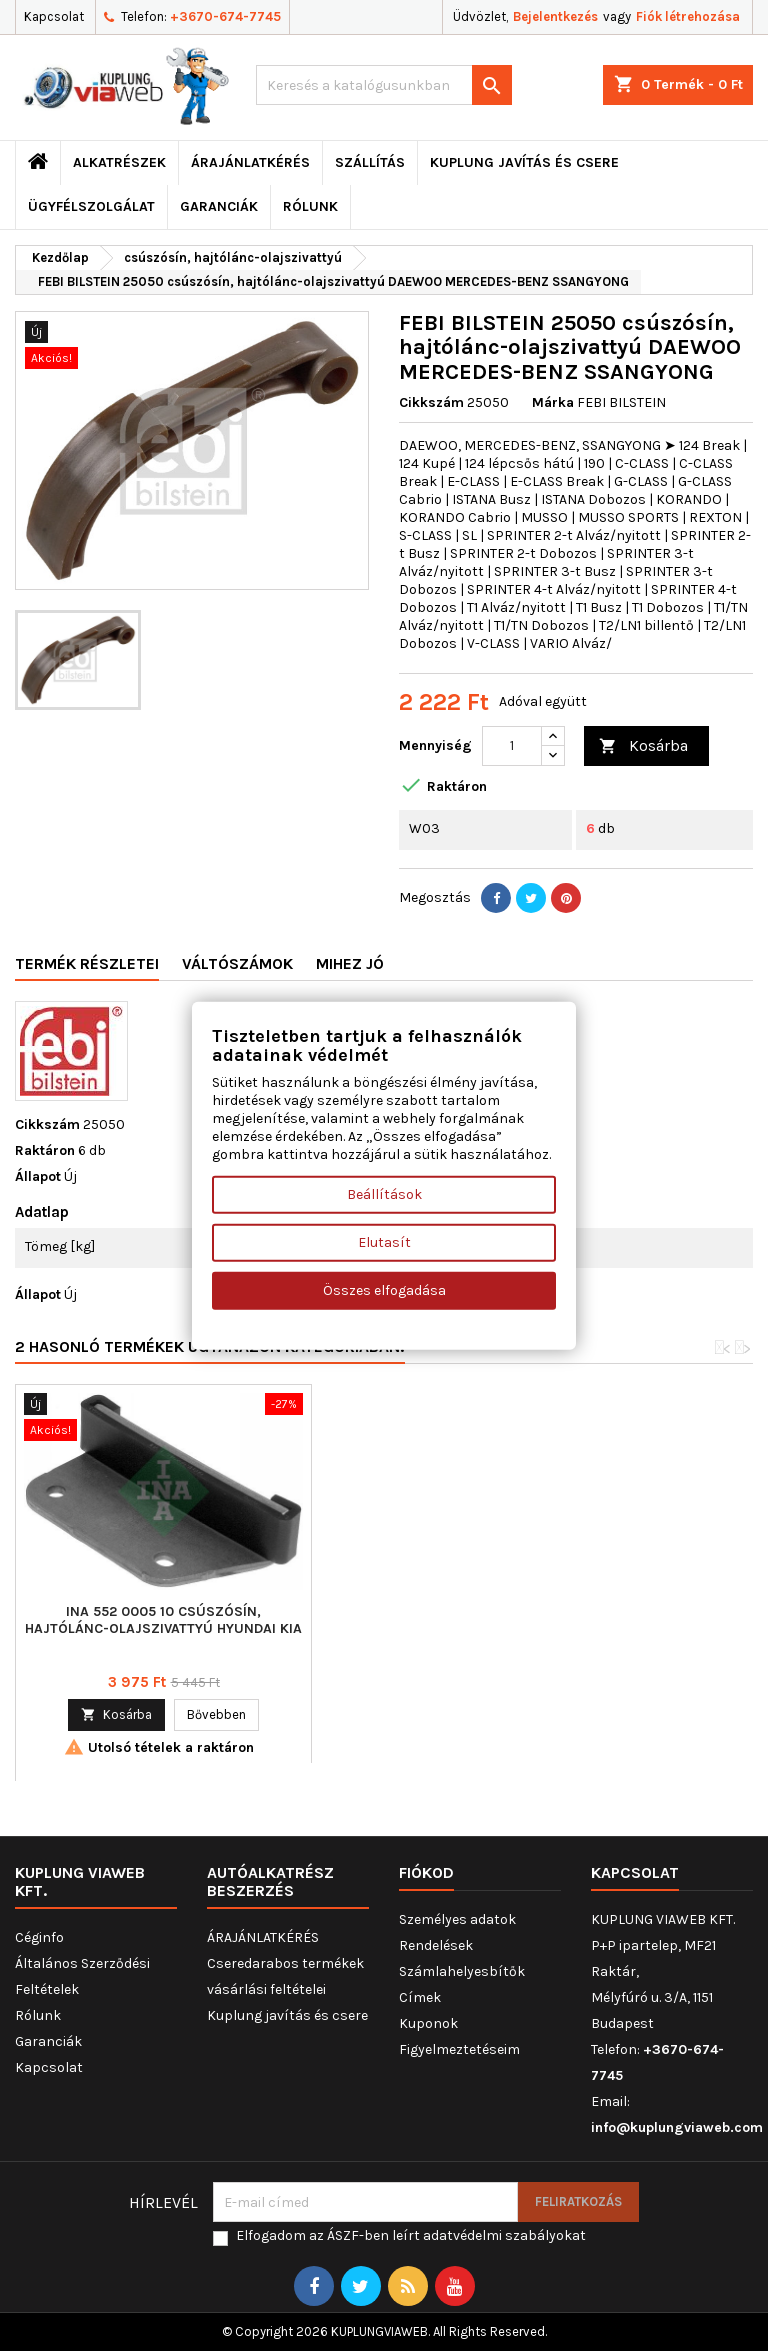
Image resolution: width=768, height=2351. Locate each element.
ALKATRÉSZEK (119, 162)
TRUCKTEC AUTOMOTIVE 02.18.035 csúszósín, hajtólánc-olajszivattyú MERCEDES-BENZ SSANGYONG (163, 1628)
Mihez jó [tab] (350, 963)
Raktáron (45, 1150)
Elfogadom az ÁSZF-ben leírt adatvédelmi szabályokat (411, 2235)
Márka (553, 402)
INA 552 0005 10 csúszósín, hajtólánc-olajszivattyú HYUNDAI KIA (459, 1620)
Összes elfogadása (384, 1290)
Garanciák (219, 206)
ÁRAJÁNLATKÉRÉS (250, 162)
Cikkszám (431, 402)
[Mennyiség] (512, 746)
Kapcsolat (54, 16)
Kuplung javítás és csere (524, 162)
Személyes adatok (457, 1919)
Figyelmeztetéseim (459, 2049)
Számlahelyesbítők (462, 1971)
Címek (420, 1997)
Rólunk (310, 206)
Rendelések (436, 1945)
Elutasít (384, 1242)
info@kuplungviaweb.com (677, 2127)
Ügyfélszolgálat (91, 206)
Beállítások (384, 1194)
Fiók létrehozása (688, 16)
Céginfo (39, 1937)
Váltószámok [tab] (237, 963)
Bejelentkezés (555, 16)
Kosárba (643, 746)
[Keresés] (384, 85)
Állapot (38, 1176)
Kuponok (428, 2023)
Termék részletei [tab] (87, 963)
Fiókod (426, 1872)
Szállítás (370, 162)
